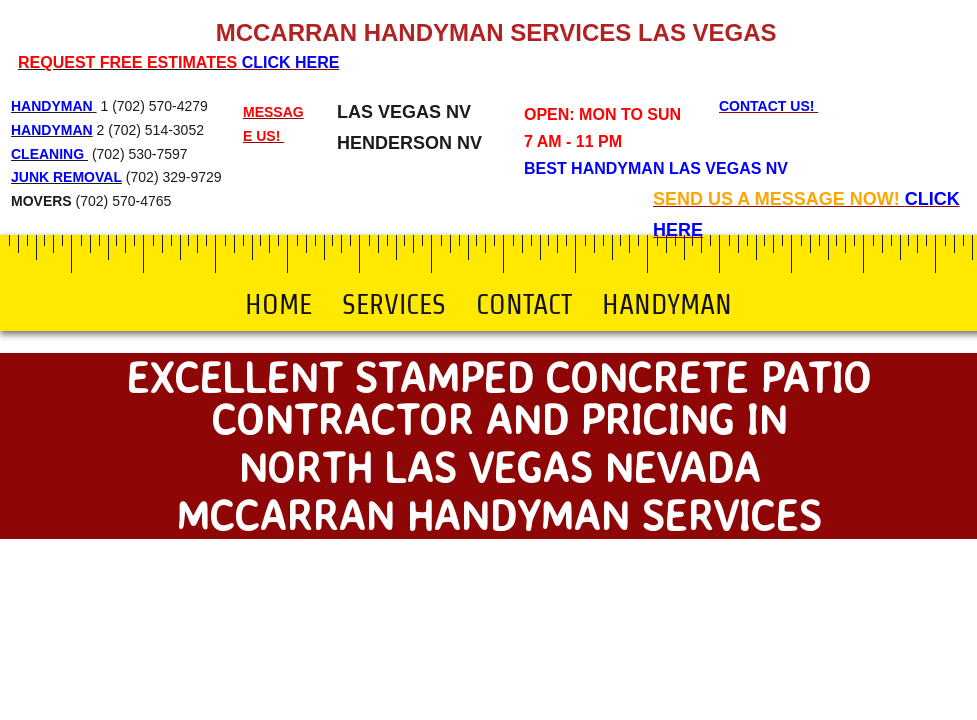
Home (278, 304)
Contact (524, 304)
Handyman (667, 304)
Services (394, 304)
